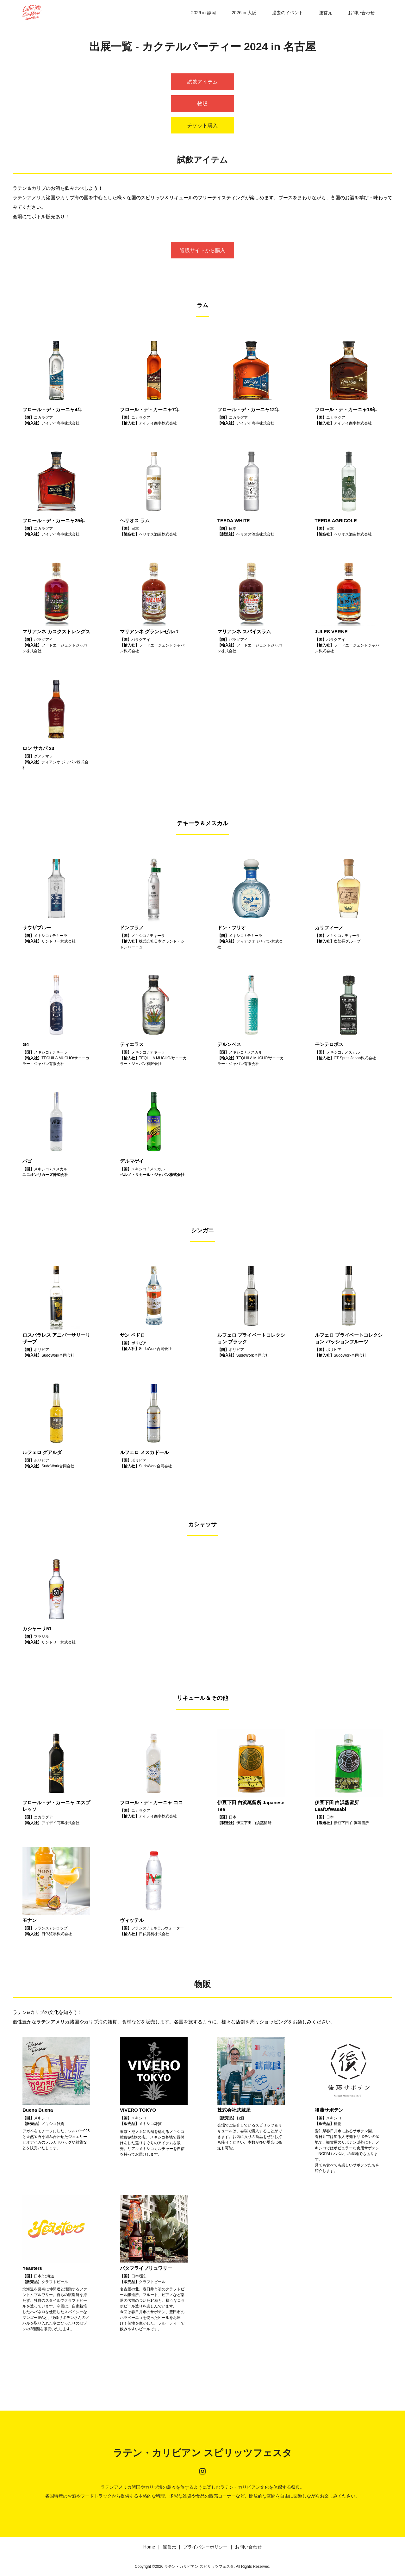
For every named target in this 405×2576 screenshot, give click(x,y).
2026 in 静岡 (203, 12)
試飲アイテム (202, 81)
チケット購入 (202, 125)
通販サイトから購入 (202, 250)
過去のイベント (287, 12)
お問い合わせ (361, 12)
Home (149, 2546)
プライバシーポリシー (205, 2546)
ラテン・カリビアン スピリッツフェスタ (202, 2453)
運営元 (325, 12)
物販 (202, 103)
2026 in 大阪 (244, 12)
